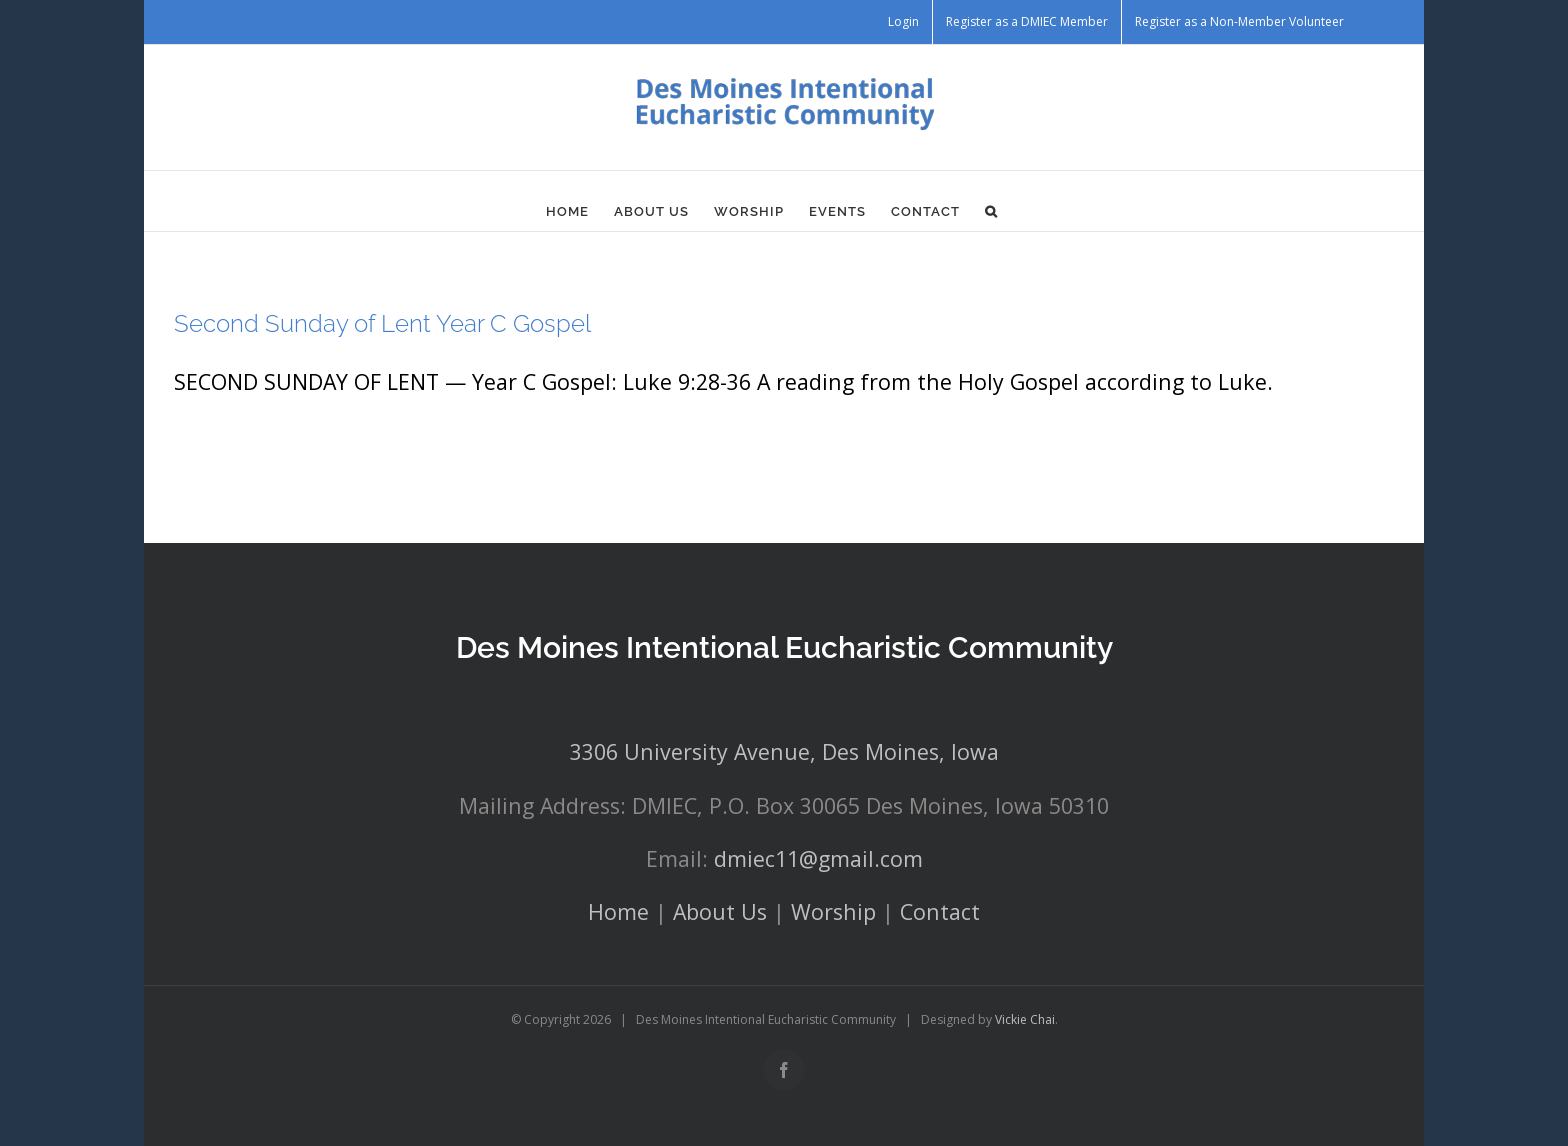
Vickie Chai (1025, 1019)
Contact (940, 911)
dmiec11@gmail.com (818, 858)
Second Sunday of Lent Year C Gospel (382, 323)
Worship (833, 911)
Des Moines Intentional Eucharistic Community (784, 647)
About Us (720, 911)
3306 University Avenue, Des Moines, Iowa (784, 751)
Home (618, 911)
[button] (991, 211)
